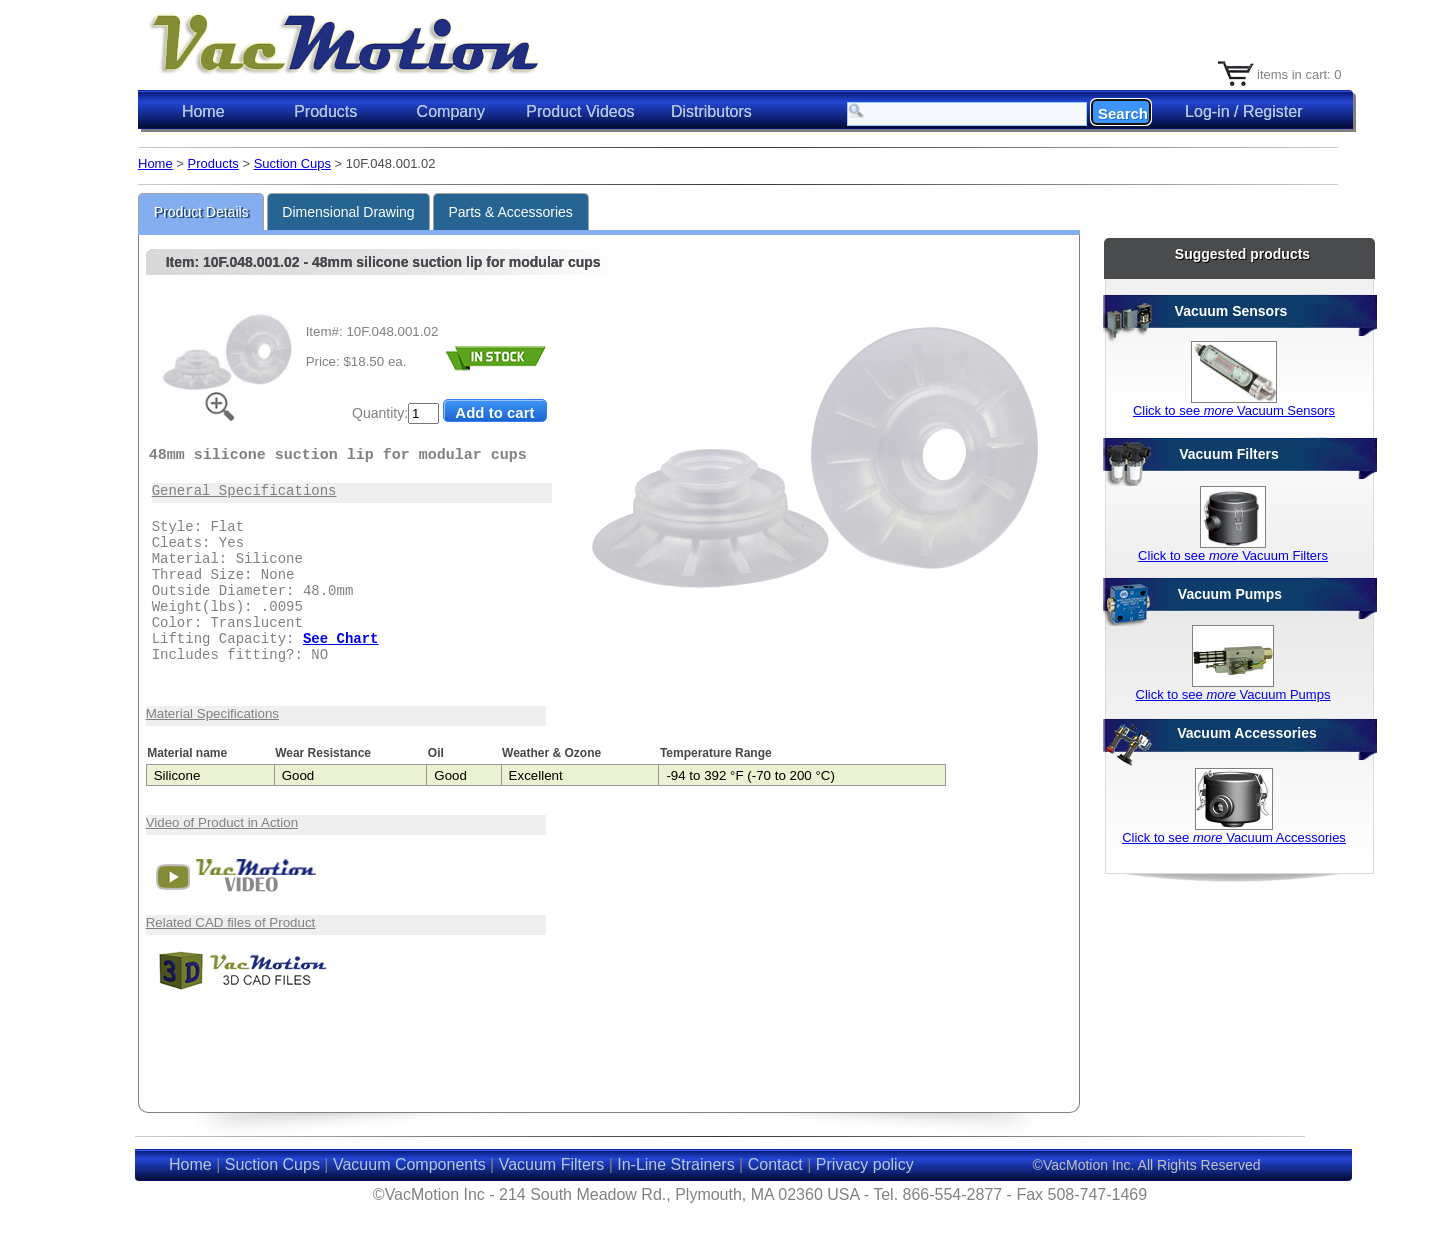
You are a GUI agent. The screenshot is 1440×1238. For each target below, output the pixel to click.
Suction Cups (292, 163)
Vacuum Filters (552, 1164)
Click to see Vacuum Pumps (1233, 694)
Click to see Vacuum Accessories (1234, 837)
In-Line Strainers (675, 1164)
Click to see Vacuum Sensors (1234, 410)
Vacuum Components (409, 1164)
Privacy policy (865, 1164)
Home (203, 111)
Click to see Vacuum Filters (1233, 555)
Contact (775, 1164)
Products (213, 163)
